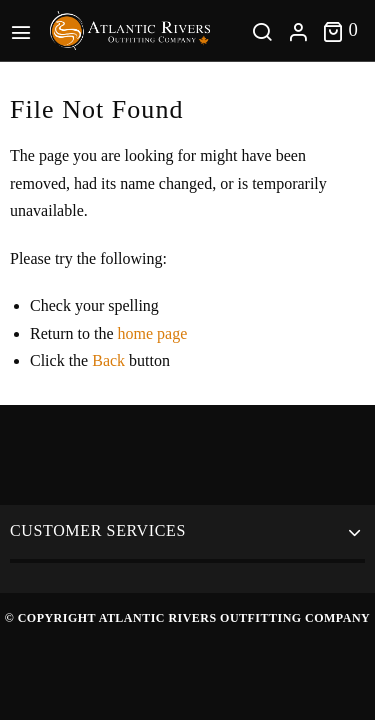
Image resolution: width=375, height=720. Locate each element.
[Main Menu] (25, 30)
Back (108, 360)
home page (153, 333)
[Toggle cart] (340, 30)
